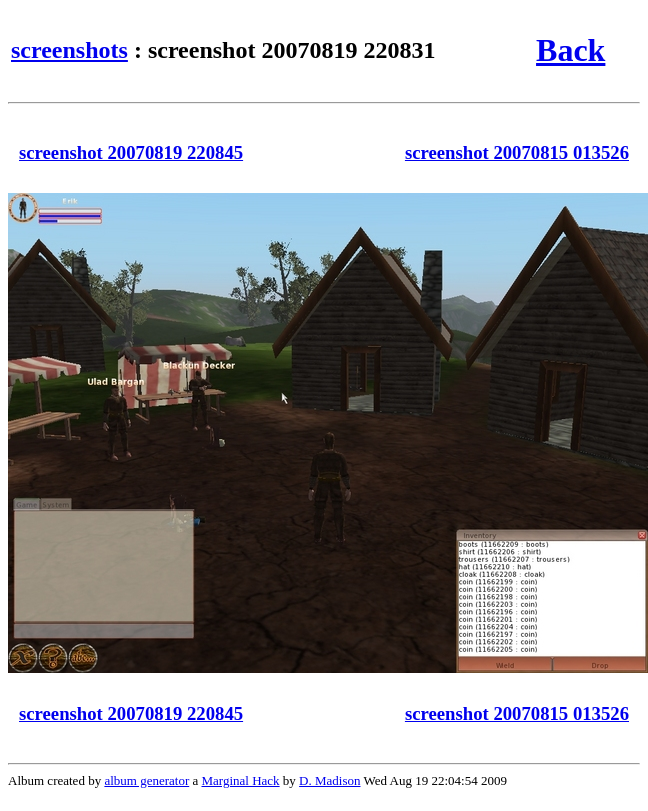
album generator (146, 780)
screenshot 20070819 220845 (131, 152)
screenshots (69, 50)
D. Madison (329, 780)
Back (570, 50)
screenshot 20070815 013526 (517, 152)
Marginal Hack (241, 780)
